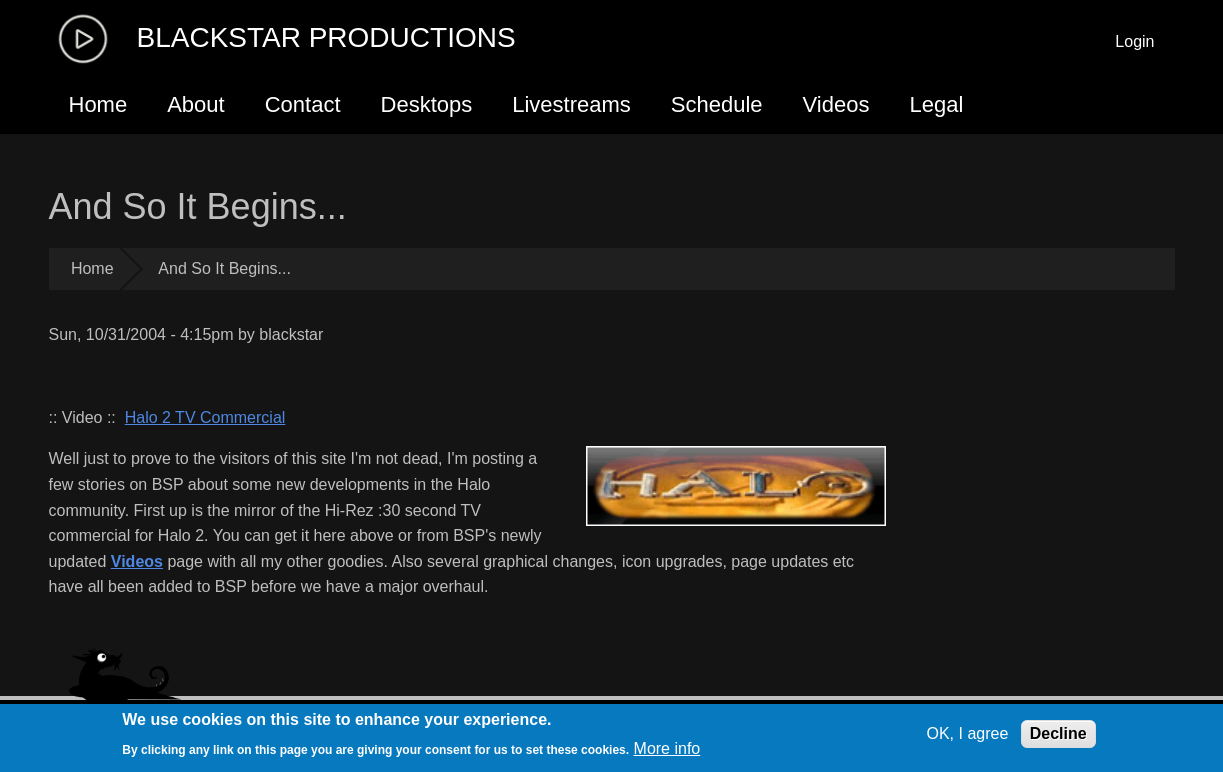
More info (667, 748)
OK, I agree (967, 733)
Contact (303, 104)
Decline (1058, 733)
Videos (836, 104)
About (196, 104)
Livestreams (571, 104)
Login (1134, 41)
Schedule (717, 104)
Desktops (427, 104)
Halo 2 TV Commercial (205, 417)
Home (98, 104)
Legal (936, 104)
